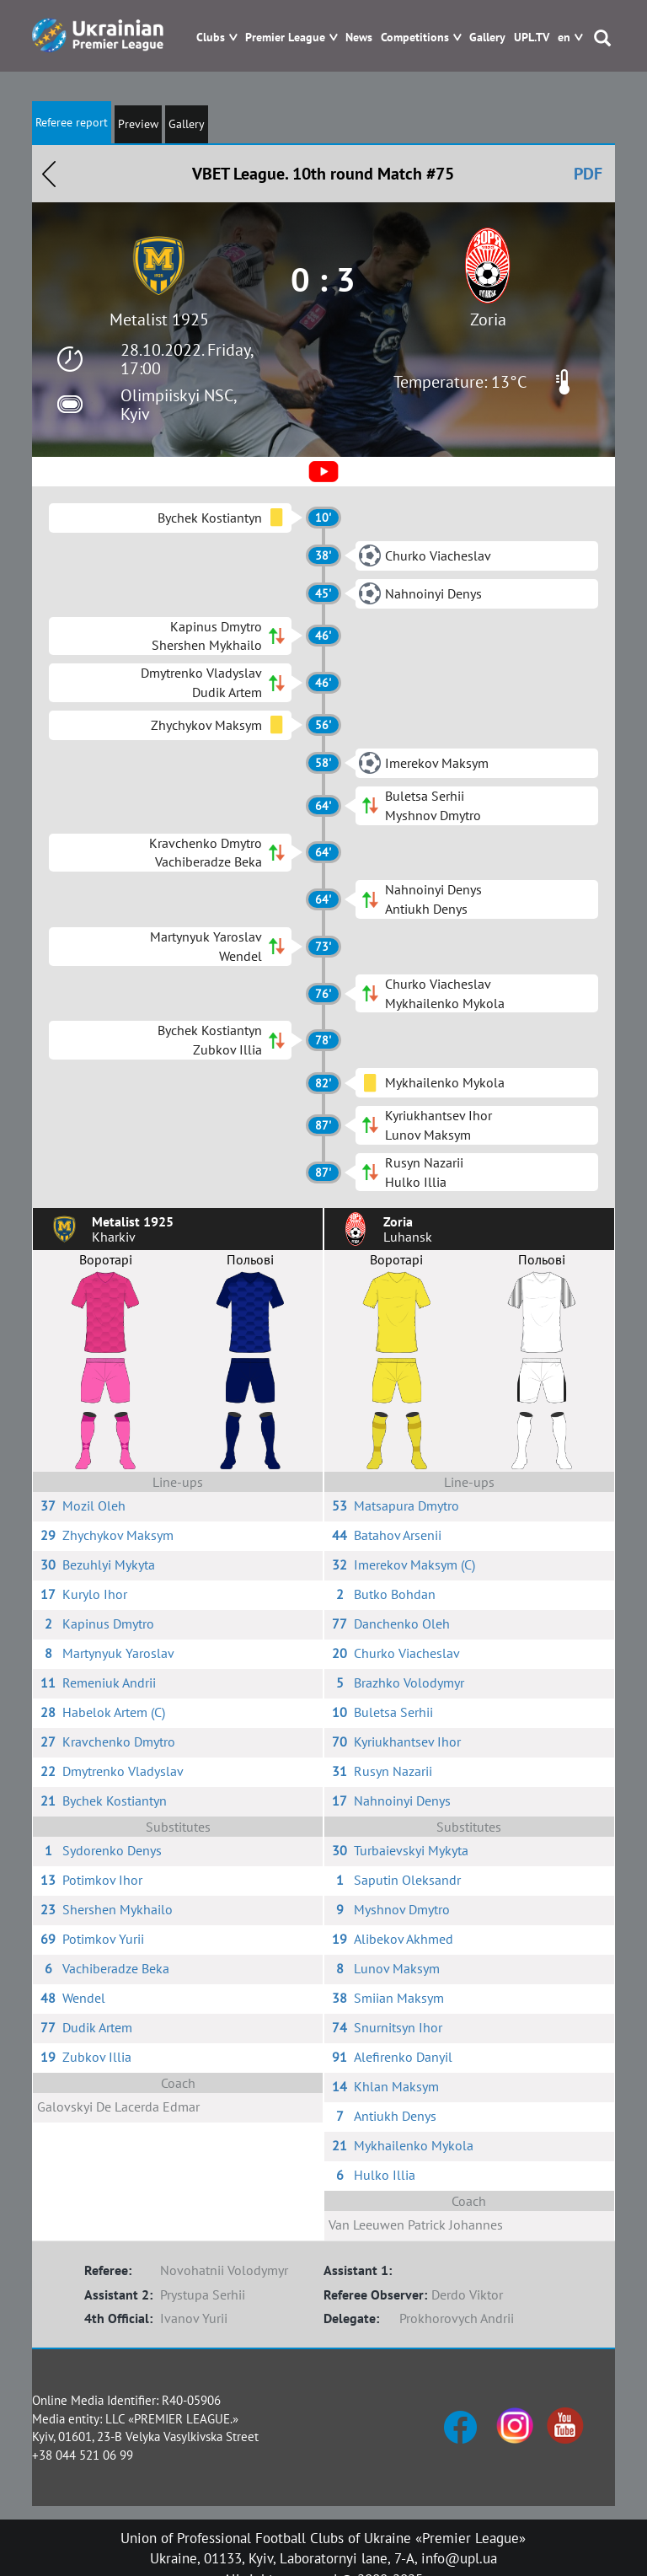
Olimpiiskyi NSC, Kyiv (178, 404)
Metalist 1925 (159, 319)
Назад (48, 174)
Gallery (487, 37)
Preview (138, 123)
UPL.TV (531, 37)
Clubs (210, 37)
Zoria (488, 319)
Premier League (285, 37)
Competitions (415, 37)
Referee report (71, 122)
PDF (588, 174)
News (358, 37)
